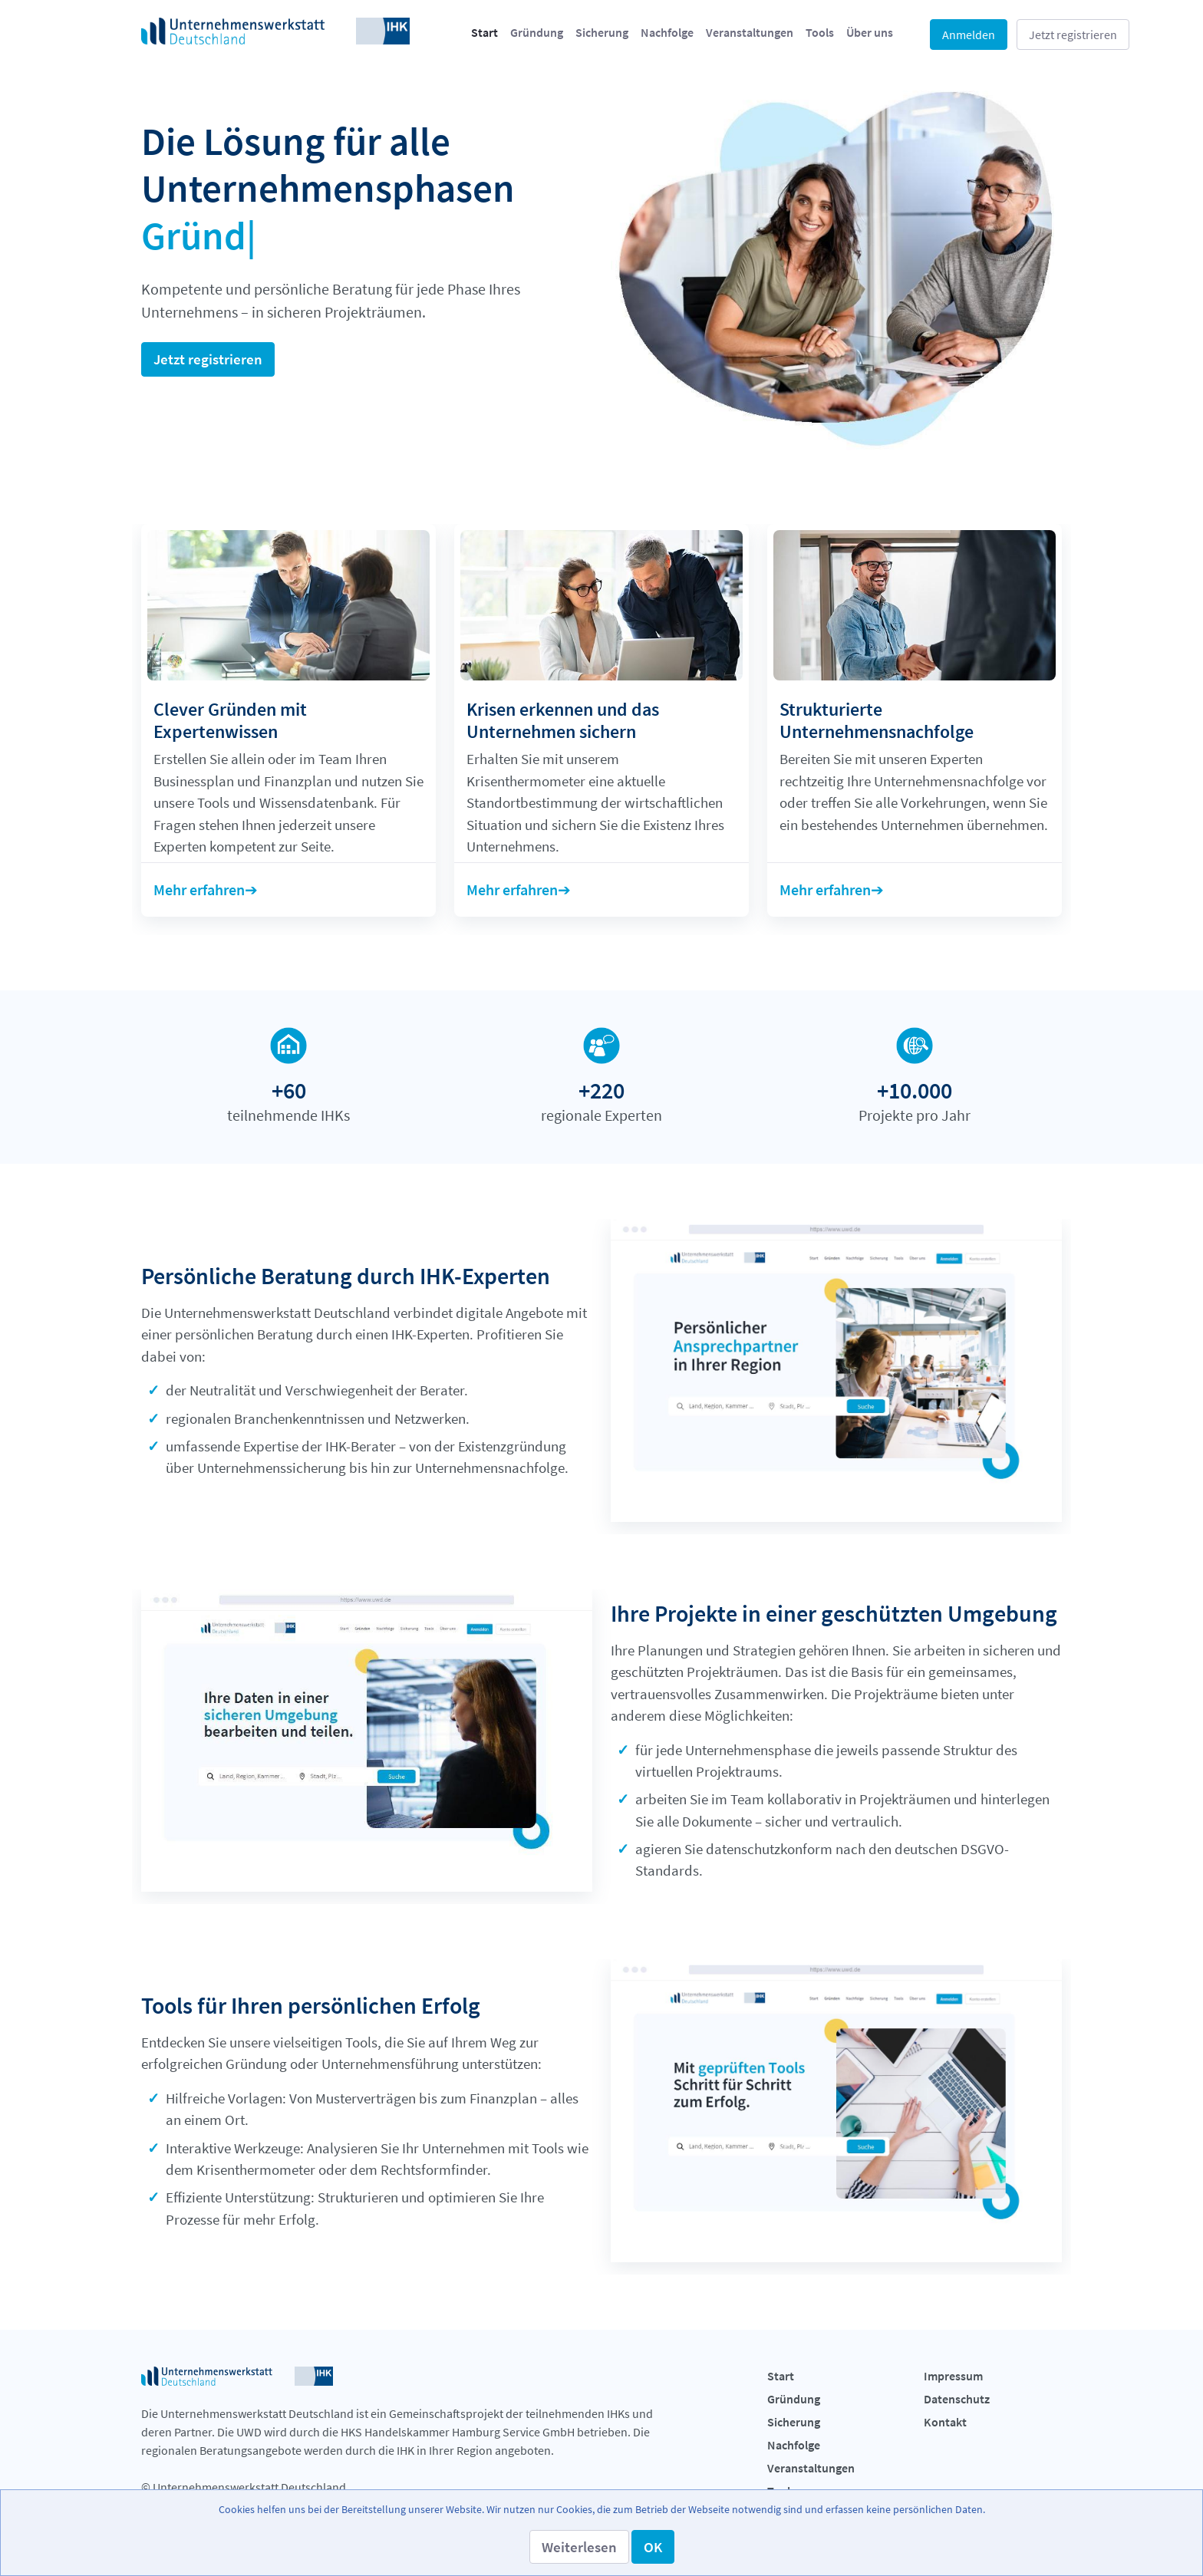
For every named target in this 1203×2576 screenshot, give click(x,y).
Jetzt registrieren (1073, 34)
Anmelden (968, 34)
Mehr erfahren (199, 889)
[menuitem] (484, 32)
